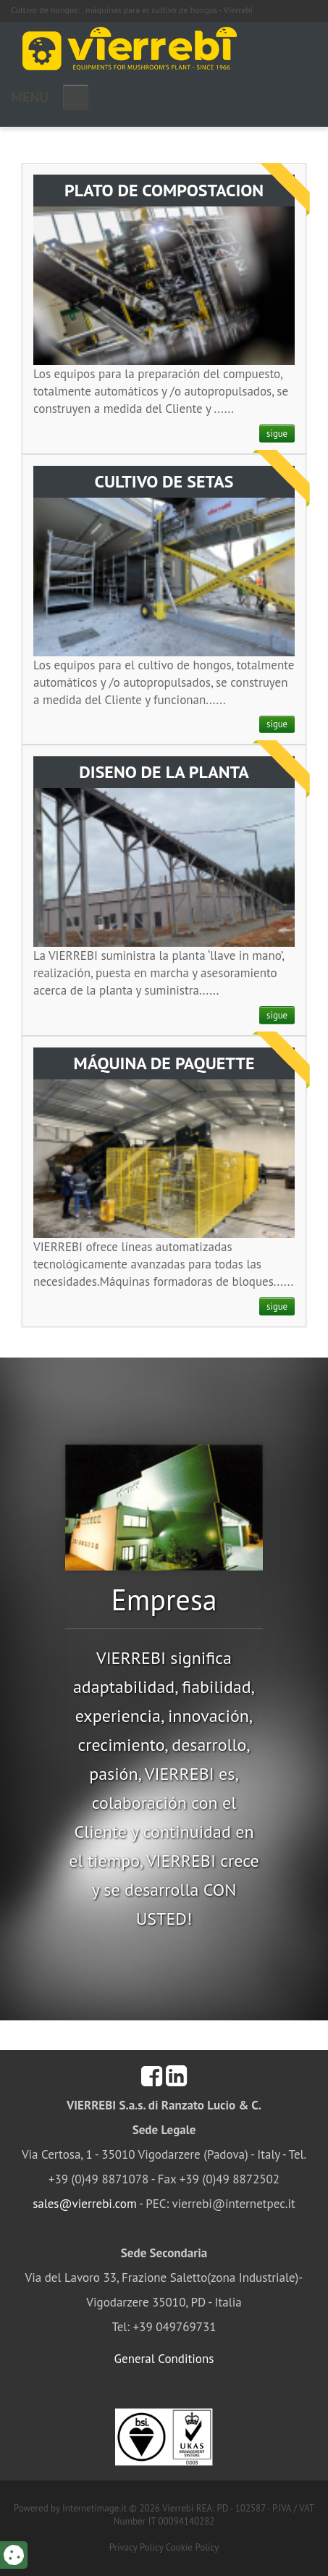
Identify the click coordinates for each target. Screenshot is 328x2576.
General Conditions (164, 2359)
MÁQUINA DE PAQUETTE (164, 1063)
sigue (276, 433)
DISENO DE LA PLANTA (163, 772)
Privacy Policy (136, 2547)
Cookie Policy (192, 2547)
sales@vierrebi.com (85, 2204)
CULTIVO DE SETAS (164, 481)
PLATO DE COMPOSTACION (164, 190)
